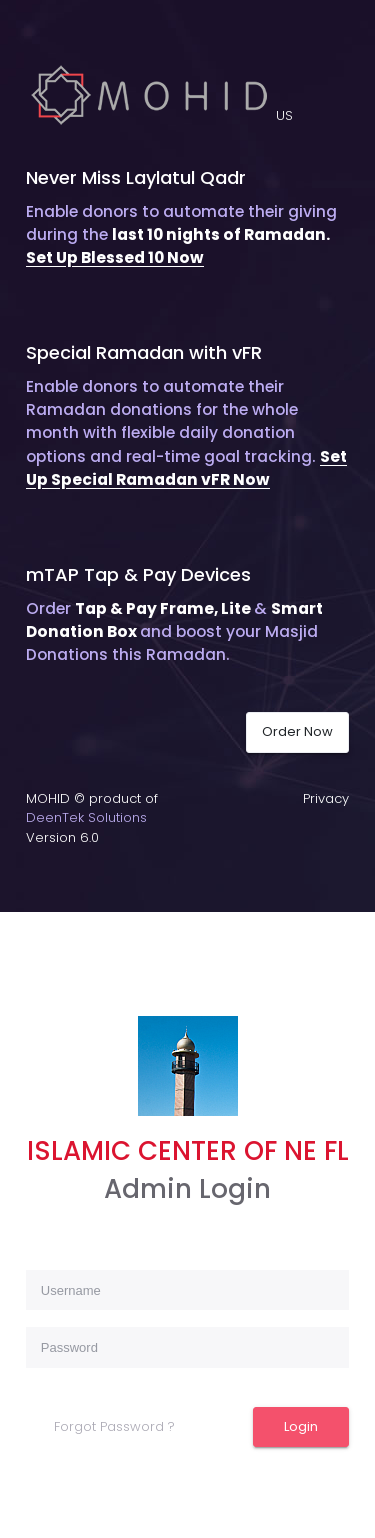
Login (301, 1426)
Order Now (297, 731)
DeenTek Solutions (86, 817)
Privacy (326, 798)
